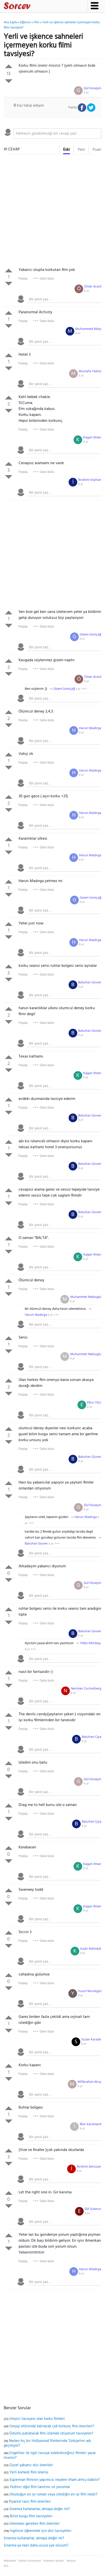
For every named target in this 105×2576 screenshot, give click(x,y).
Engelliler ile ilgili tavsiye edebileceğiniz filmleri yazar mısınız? (50, 2455)
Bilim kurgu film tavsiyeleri (31, 2516)
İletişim (71, 2560)
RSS (6, 2566)
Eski (66, 149)
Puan (97, 149)
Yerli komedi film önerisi (28, 2472)
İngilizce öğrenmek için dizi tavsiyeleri (40, 2531)
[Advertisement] (52, 211)
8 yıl (86, 92)
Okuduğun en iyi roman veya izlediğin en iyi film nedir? (53, 2494)
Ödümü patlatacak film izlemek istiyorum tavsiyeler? (51, 2433)
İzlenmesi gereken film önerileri (34, 2524)
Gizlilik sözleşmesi (29, 2560)
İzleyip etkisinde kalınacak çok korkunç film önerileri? (51, 2426)
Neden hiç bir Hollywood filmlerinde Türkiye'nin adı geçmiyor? (47, 2443)
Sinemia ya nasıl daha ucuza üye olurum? (36, 2545)
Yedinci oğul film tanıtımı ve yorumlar (40, 2487)
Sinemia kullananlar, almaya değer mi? (39, 2509)
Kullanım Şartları (54, 2560)
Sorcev (33, 6)
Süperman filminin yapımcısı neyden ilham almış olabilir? (54, 2480)
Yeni (81, 149)
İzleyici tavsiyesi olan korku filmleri (37, 2419)
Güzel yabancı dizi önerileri (31, 2465)
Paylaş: (23, 278)
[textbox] (57, 133)
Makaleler (10, 2560)
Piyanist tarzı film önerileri (30, 2502)
